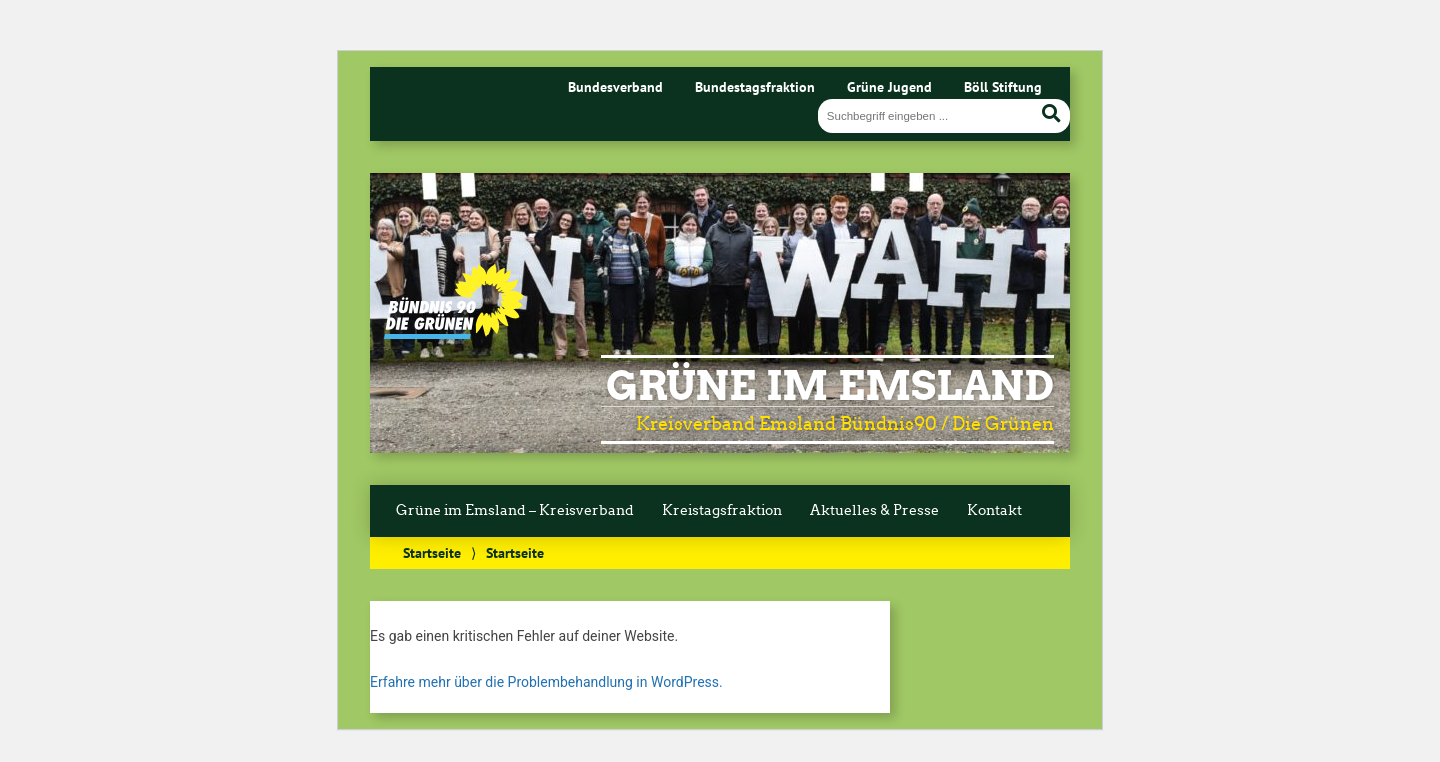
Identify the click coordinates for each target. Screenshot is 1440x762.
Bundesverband (615, 87)
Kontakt (994, 510)
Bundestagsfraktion (755, 87)
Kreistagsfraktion (722, 510)
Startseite (432, 552)
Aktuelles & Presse (874, 510)
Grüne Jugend (889, 87)
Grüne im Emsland (830, 386)
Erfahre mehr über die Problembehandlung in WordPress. (546, 682)
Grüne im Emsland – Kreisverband (515, 510)
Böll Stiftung (1003, 87)
